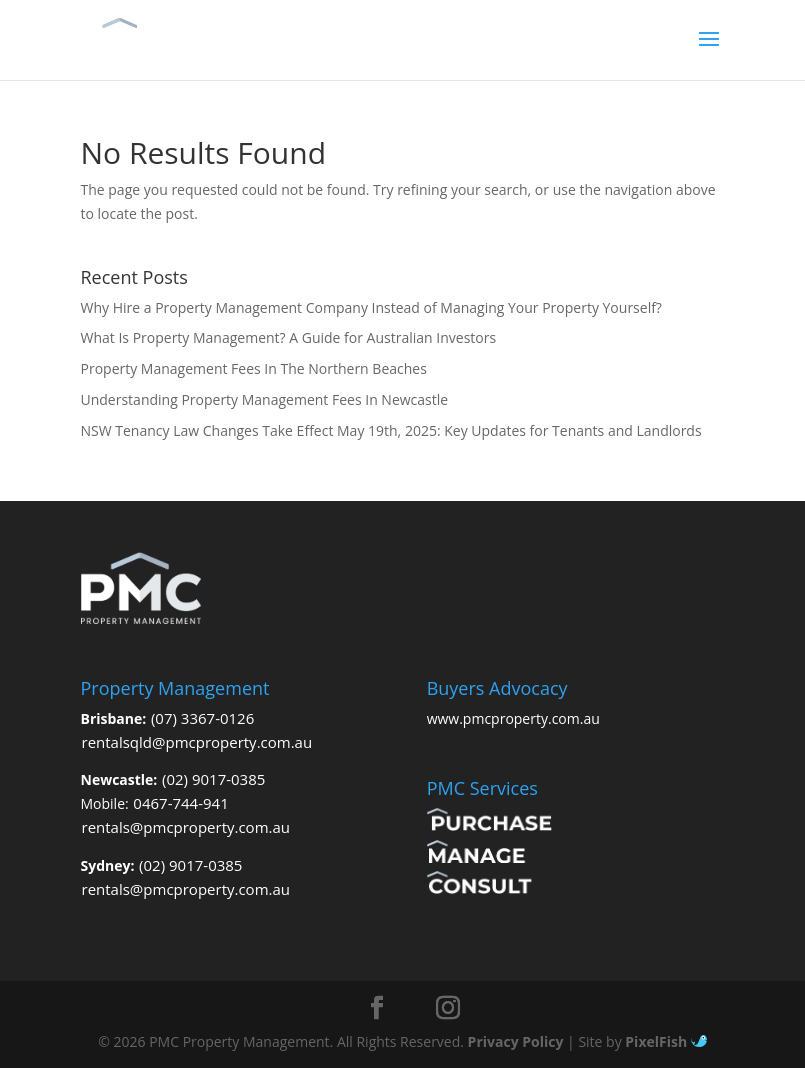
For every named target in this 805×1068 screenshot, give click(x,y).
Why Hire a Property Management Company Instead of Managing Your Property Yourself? (371, 307)
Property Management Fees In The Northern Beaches (254, 368)
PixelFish (665, 1041)
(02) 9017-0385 (213, 779)
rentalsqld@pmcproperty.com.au (197, 742)
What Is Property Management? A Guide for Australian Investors (289, 337)
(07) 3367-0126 (202, 718)
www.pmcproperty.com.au (513, 718)
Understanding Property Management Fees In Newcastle (265, 399)
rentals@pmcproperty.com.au (186, 827)
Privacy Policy (516, 1041)
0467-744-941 (180, 803)
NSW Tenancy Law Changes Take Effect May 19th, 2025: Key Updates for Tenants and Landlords (391, 430)
